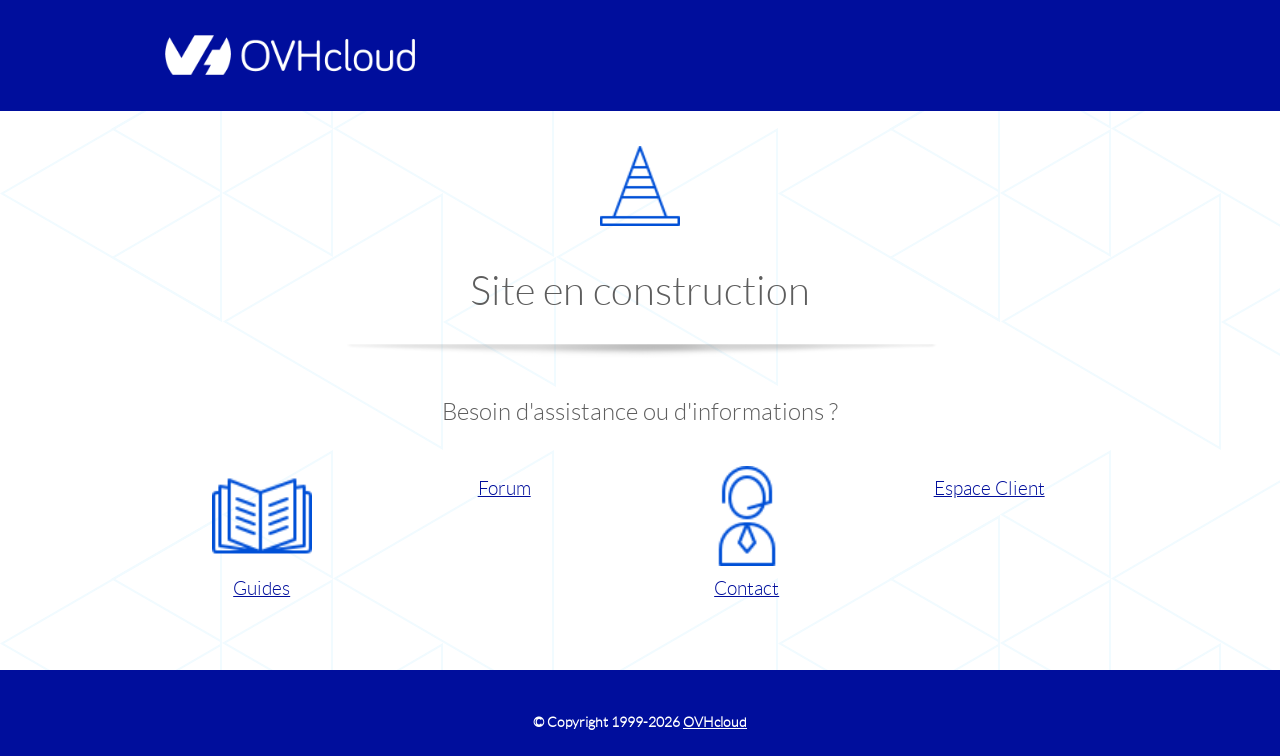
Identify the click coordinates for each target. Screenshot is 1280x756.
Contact (747, 532)
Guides (262, 532)
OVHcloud (715, 722)
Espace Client (989, 488)
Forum (504, 488)
